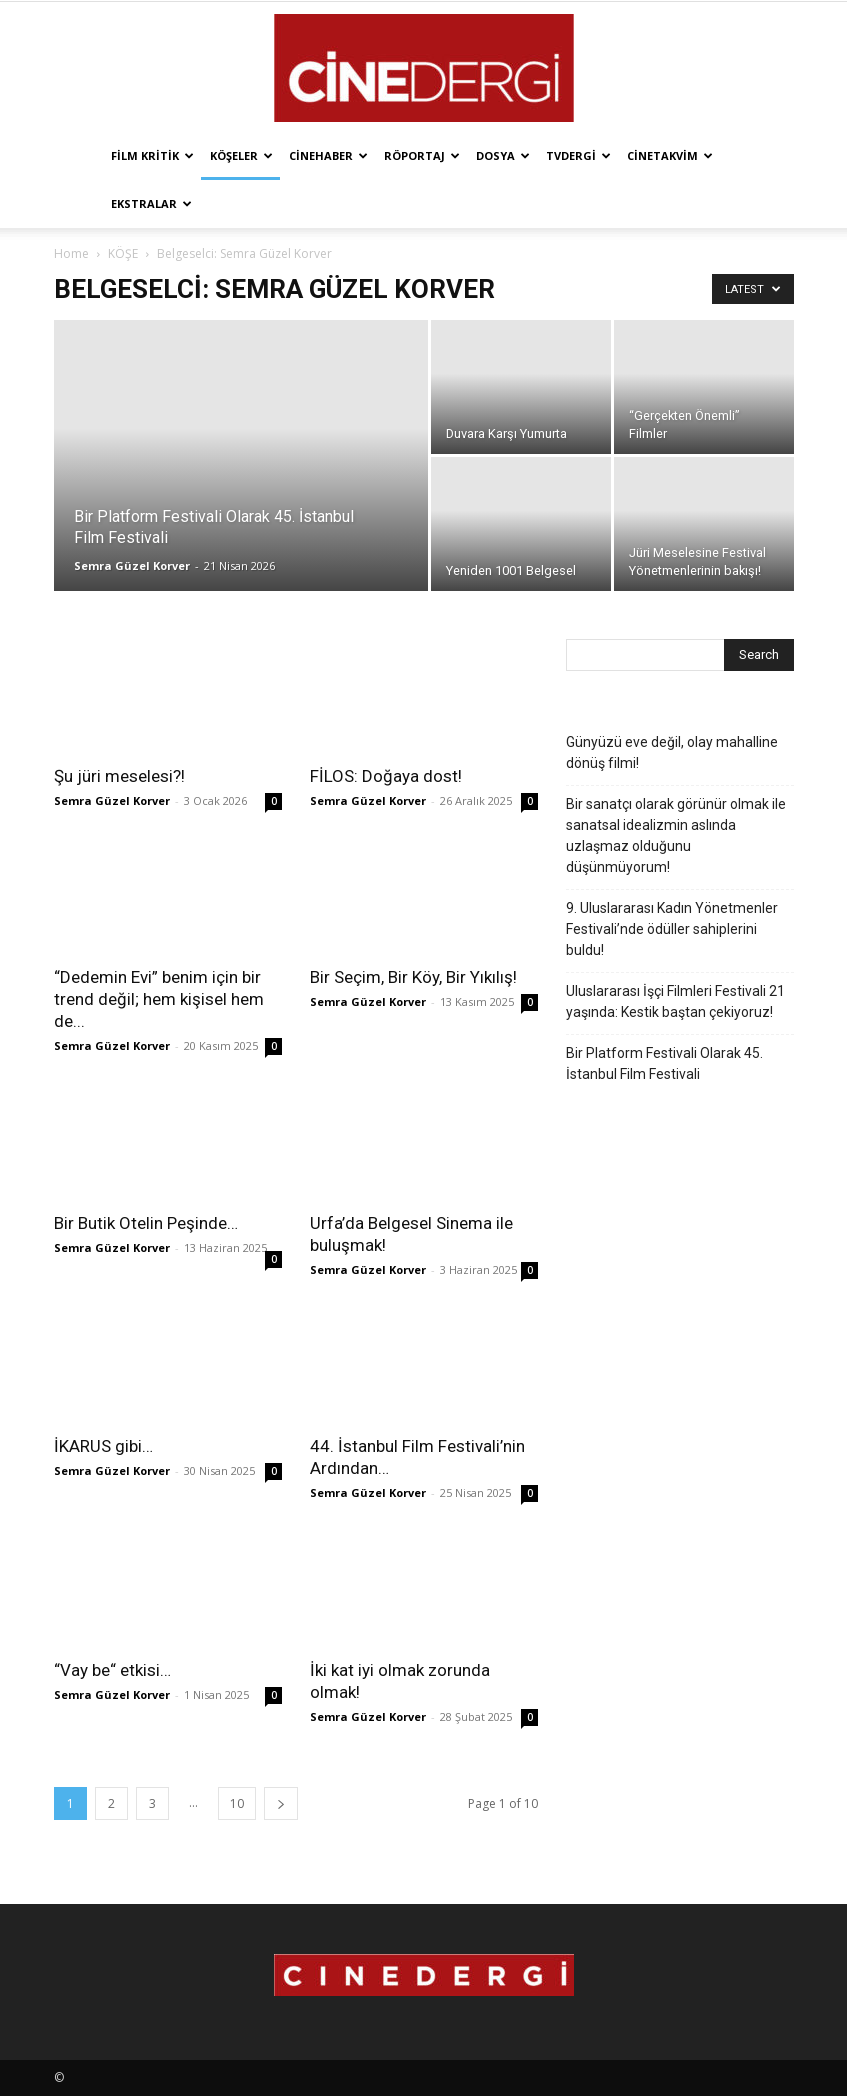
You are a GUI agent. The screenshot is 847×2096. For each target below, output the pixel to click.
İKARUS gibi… (103, 1446)
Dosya (503, 155)
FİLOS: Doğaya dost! (386, 776)
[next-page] (281, 1803)
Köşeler (241, 155)
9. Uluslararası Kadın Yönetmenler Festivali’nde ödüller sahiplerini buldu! (672, 929)
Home (71, 253)
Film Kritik (152, 155)
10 (237, 1803)
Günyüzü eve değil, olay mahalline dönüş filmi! (672, 752)
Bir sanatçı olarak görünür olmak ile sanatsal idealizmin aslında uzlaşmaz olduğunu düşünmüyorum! (676, 835)
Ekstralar (151, 203)
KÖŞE (123, 253)
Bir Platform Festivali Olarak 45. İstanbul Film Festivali (664, 1063)
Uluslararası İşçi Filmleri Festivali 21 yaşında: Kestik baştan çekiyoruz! (675, 1001)
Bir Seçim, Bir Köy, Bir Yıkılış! (413, 977)
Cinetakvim (670, 155)
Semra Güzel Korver (132, 565)
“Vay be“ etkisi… (112, 1670)
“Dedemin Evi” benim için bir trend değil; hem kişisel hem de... (159, 999)
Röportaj (422, 155)
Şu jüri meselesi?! (119, 776)
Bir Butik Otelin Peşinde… (146, 1223)
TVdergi (578, 155)
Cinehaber (328, 155)
